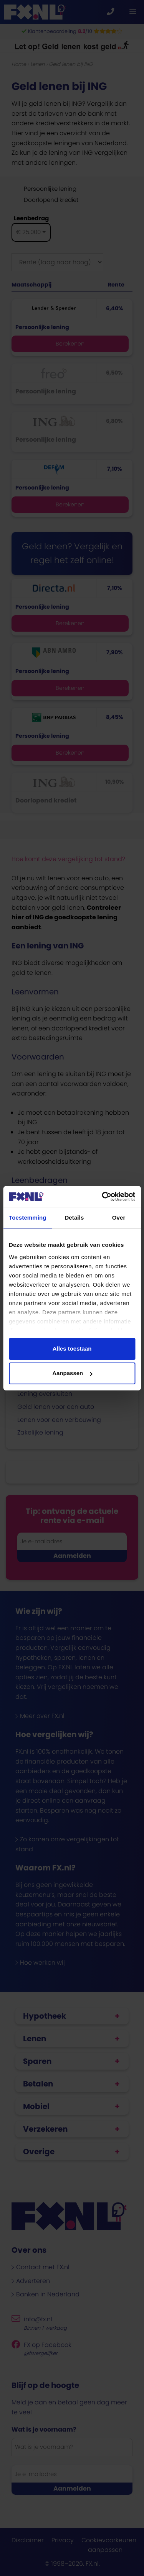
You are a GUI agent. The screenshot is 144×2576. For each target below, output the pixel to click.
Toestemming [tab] (27, 1217)
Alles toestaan (72, 1348)
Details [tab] (74, 1217)
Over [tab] (119, 1217)
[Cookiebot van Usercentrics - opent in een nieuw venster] (102, 1197)
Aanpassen (72, 1373)
